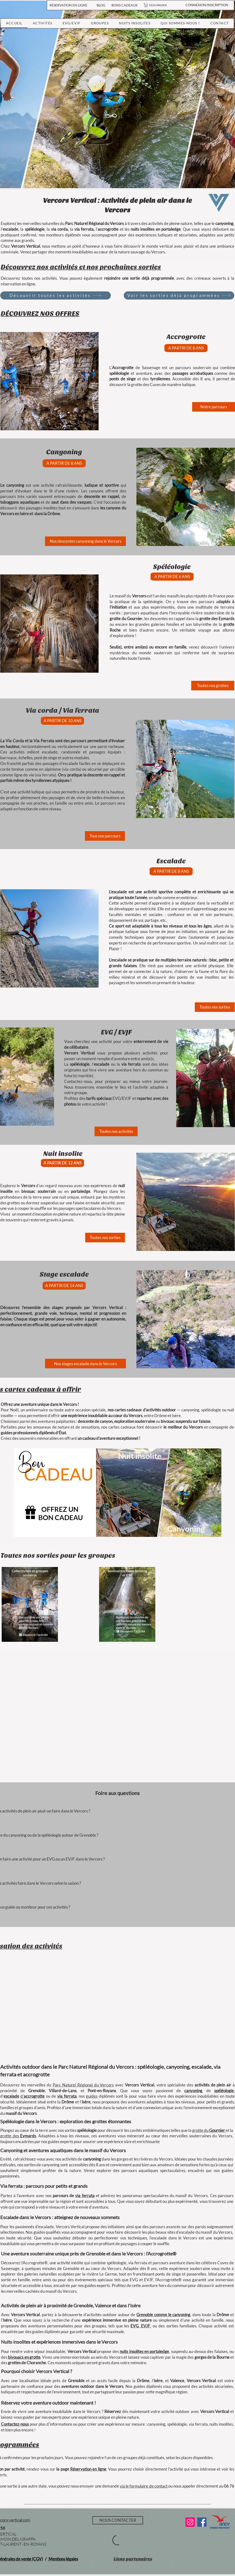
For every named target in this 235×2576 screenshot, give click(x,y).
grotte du (209, 2130)
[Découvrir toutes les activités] (55, 295)
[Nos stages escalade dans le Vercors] (85, 1363)
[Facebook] (202, 2522)
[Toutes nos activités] (116, 1131)
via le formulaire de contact (144, 2486)
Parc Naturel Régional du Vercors (83, 2084)
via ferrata (84, 2195)
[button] (161, 5)
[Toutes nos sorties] (215, 1007)
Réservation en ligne (88, 2469)
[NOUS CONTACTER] (117, 2520)
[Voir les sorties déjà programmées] (179, 295)
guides (91, 2096)
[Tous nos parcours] (105, 836)
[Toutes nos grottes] (212, 685)
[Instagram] (190, 2522)
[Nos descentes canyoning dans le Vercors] (85, 541)
